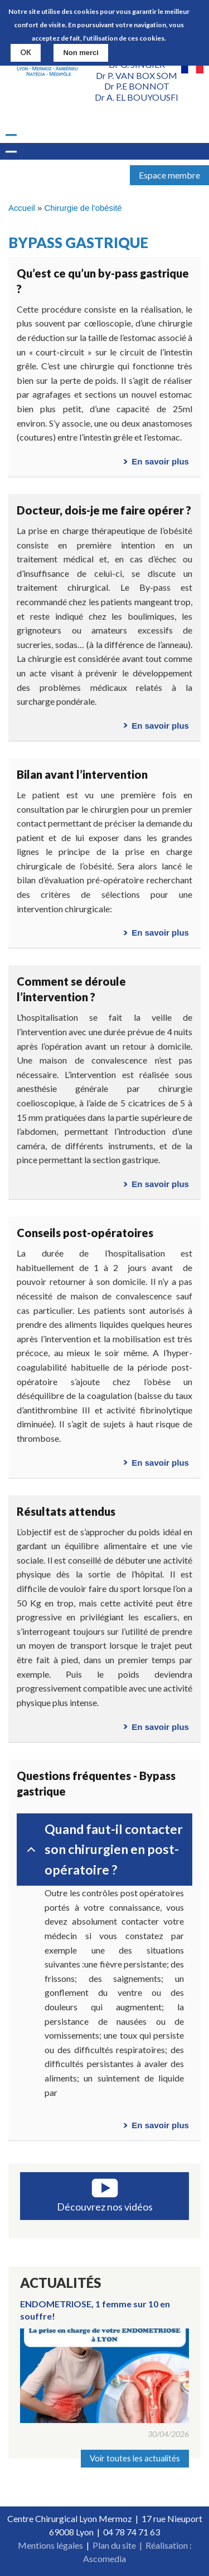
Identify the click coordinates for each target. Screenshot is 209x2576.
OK (25, 52)
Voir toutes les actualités (135, 2458)
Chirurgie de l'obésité (82, 208)
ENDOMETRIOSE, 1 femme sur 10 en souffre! (95, 2309)
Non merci (81, 52)
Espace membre (169, 175)
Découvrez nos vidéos (105, 2207)
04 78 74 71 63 (131, 2531)
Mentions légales (50, 2545)
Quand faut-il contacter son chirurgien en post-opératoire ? (103, 1849)
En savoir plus (160, 461)
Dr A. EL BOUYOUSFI (136, 97)
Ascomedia (104, 2558)
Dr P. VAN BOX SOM (136, 75)
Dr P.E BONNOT (136, 86)
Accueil (21, 208)
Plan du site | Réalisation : (142, 2545)
